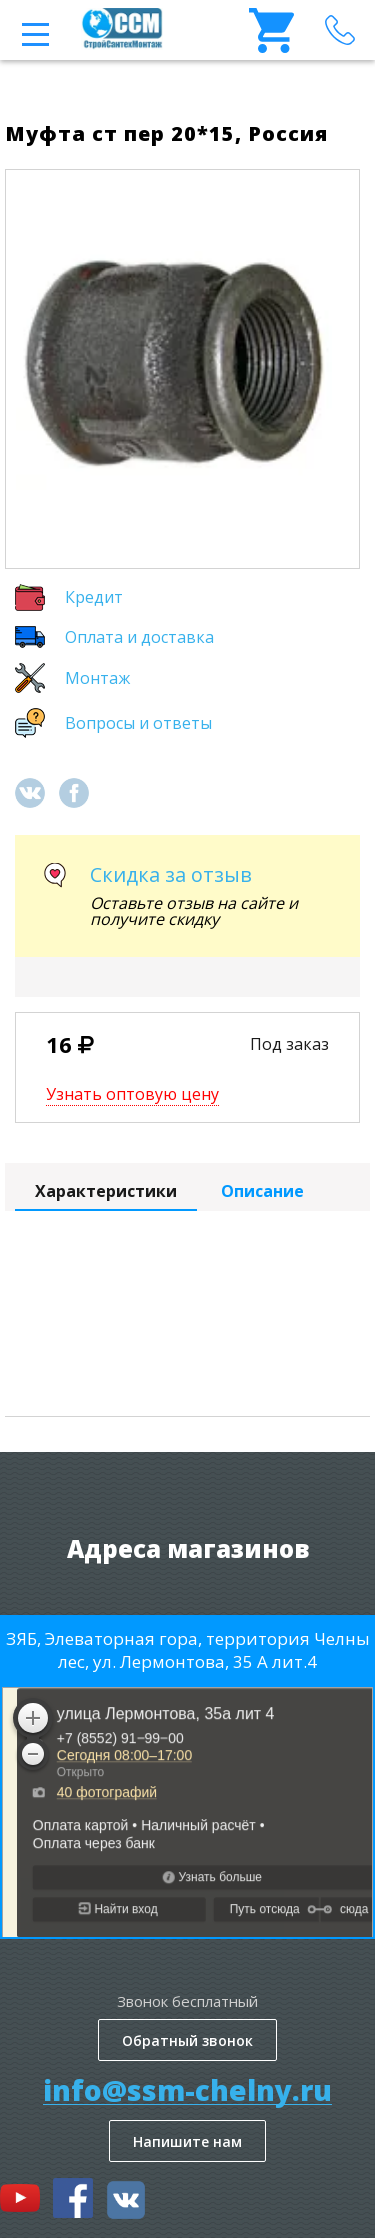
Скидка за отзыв (171, 874)
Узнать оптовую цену (132, 1094)
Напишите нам (187, 2141)
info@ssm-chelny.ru (187, 2090)
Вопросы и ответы (138, 723)
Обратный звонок (187, 2040)
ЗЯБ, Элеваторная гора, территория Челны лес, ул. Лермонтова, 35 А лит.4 (188, 1650)
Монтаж (97, 678)
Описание (262, 1191)
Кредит (94, 597)
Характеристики (106, 1191)
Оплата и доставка (139, 637)
